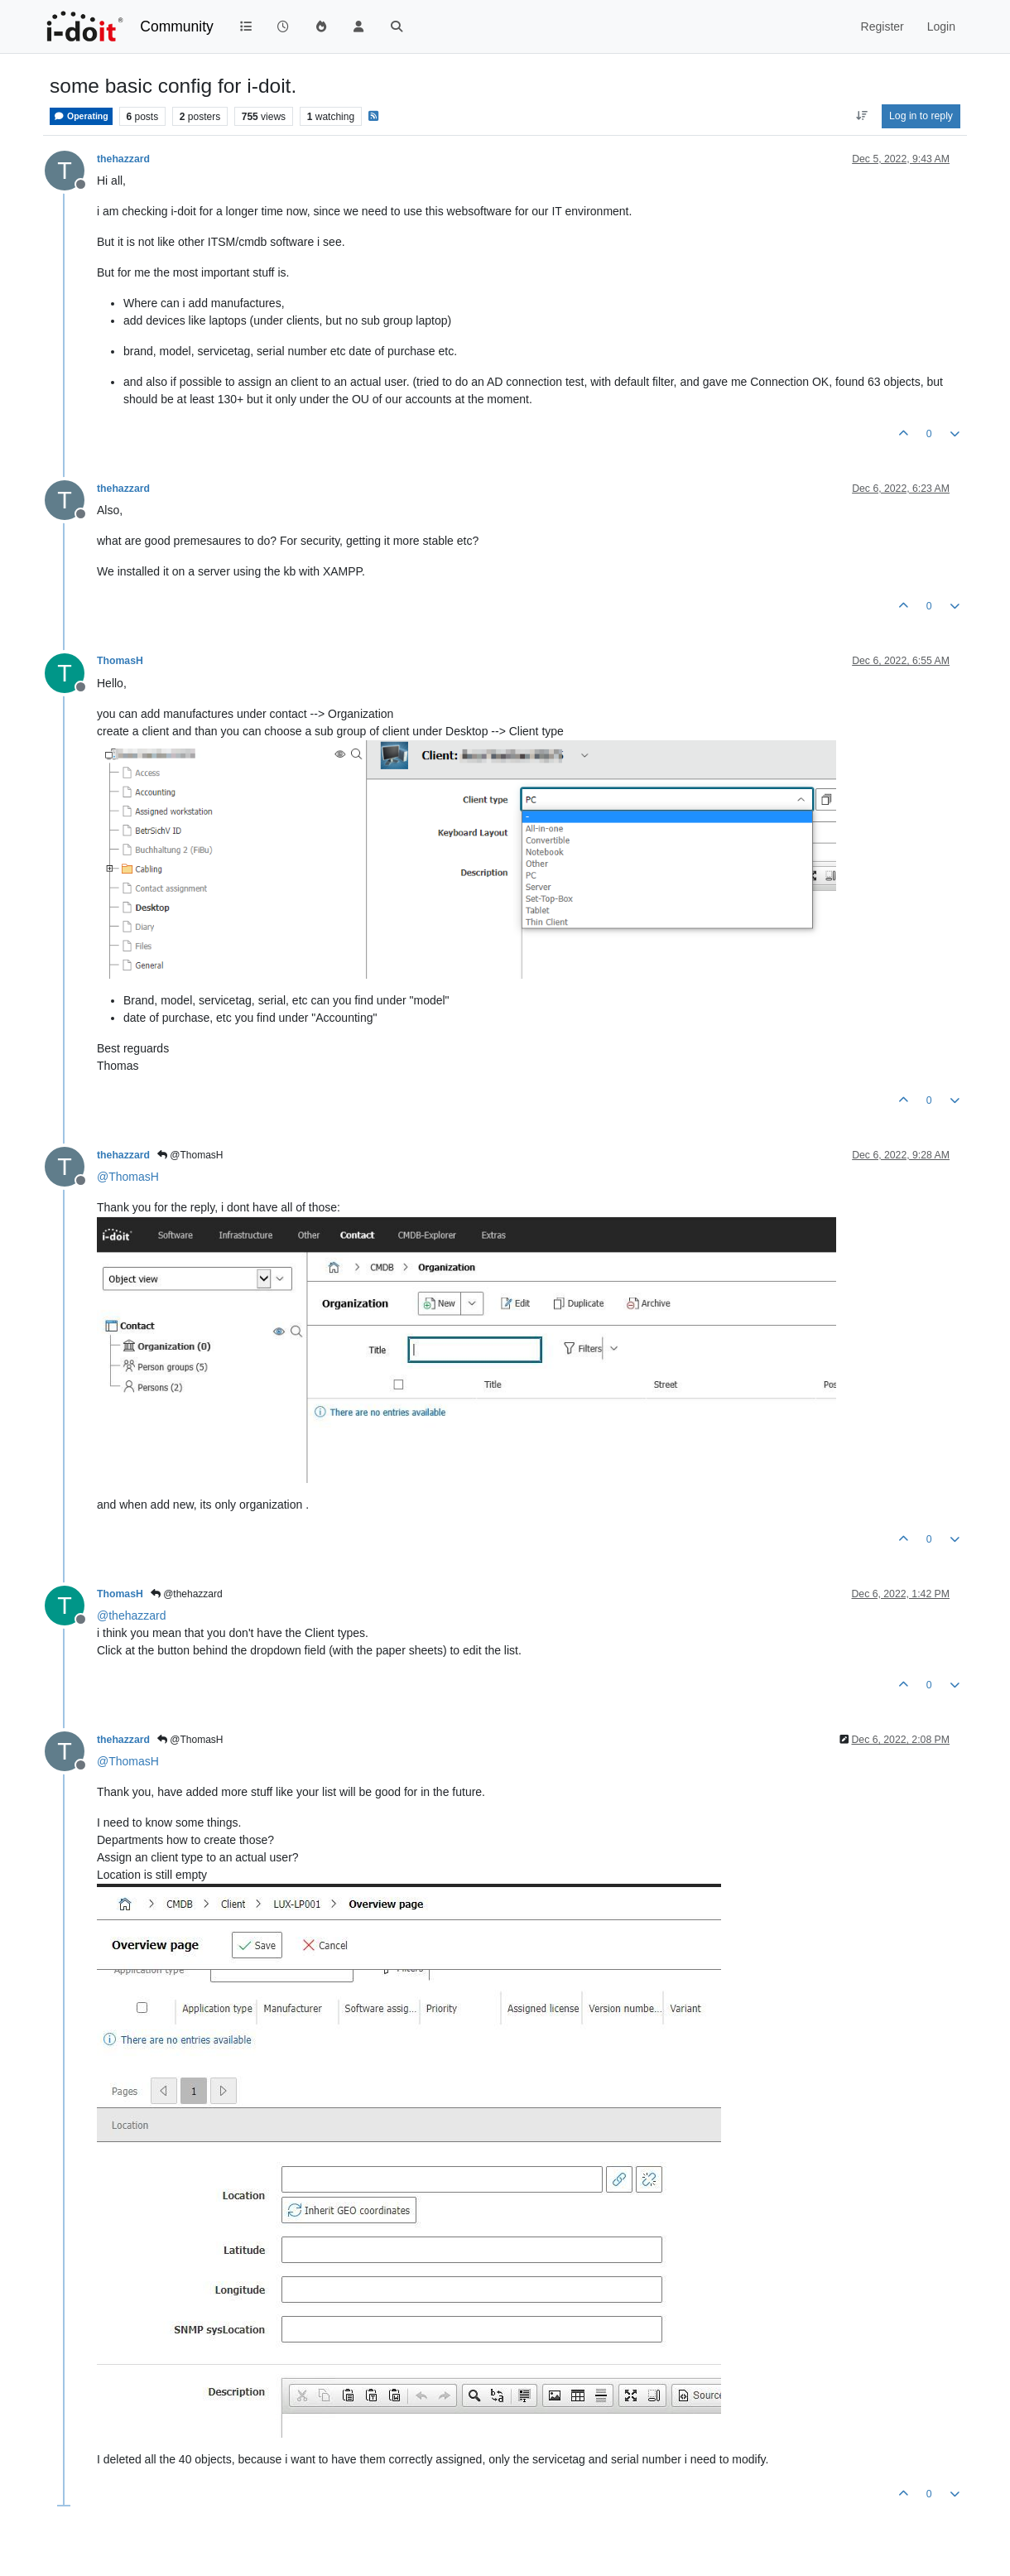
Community (177, 26)
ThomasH (120, 661)
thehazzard (123, 159)
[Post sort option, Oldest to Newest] (861, 116)
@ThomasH (190, 1155)
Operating (81, 116)
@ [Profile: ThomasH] (128, 1176)
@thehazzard (187, 1594)
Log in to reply (921, 116)
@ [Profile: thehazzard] (131, 1615)
